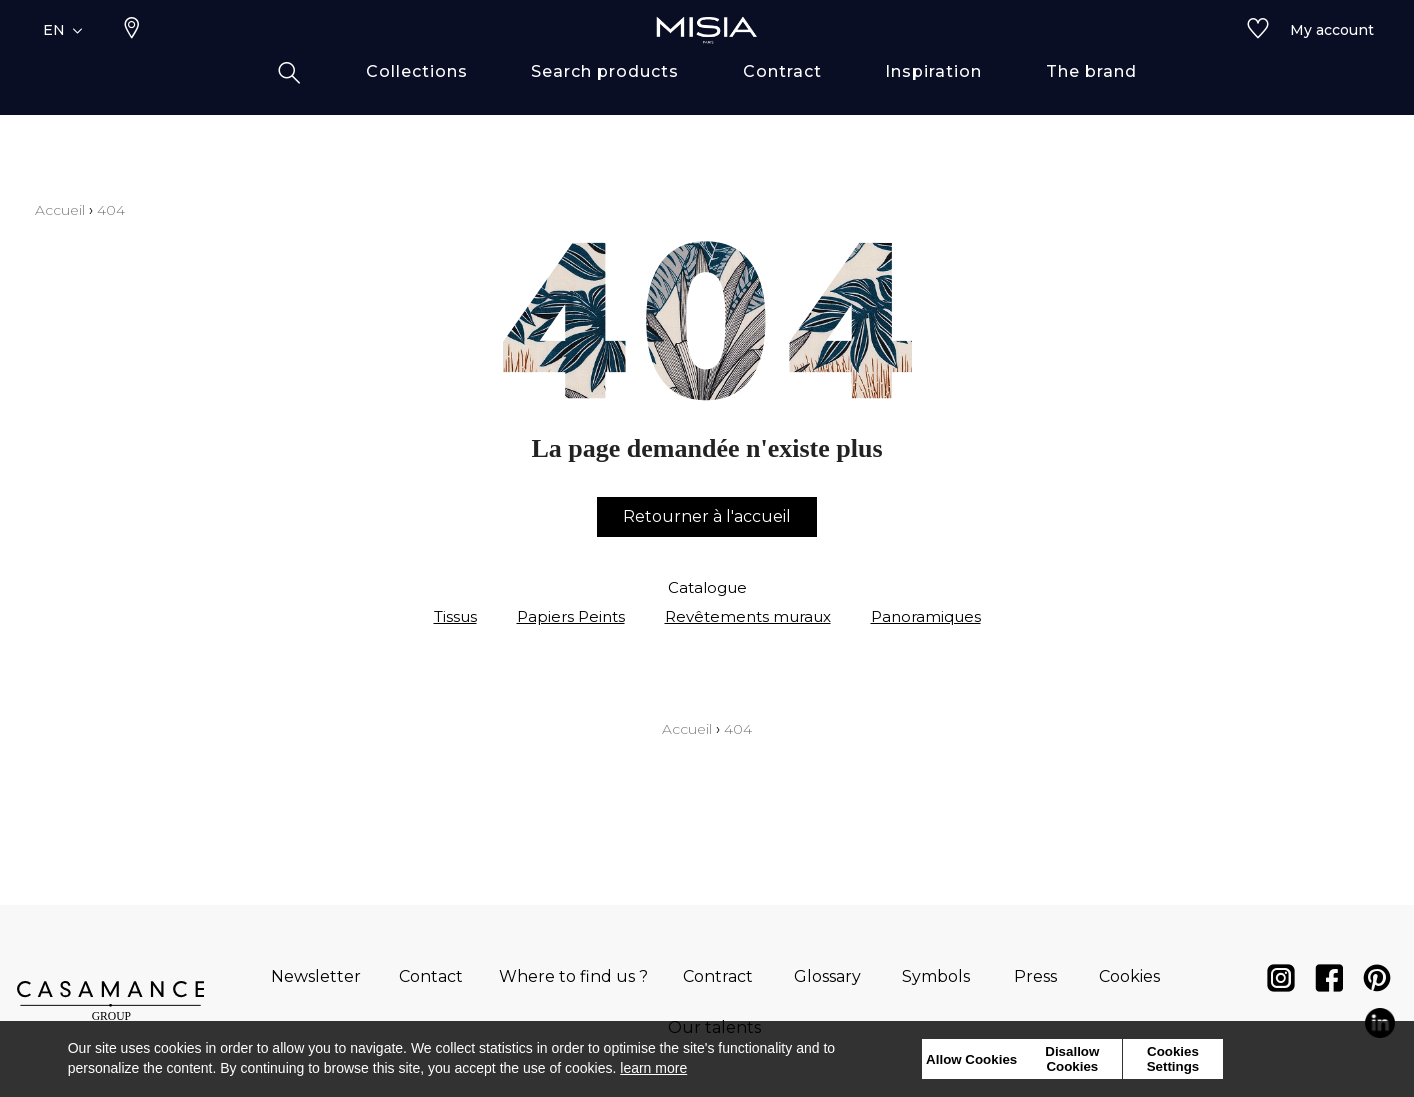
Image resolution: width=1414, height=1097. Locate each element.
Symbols (936, 976)
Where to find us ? (573, 976)
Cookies (1129, 976)
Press (1035, 976)
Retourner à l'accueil (707, 516)
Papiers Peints (571, 616)
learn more (653, 1068)
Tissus (455, 616)
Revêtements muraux (748, 616)
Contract (718, 976)
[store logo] (707, 62)
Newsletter (316, 976)
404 (111, 210)
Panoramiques (926, 616)
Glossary (827, 976)
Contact (431, 976)
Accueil (60, 210)
